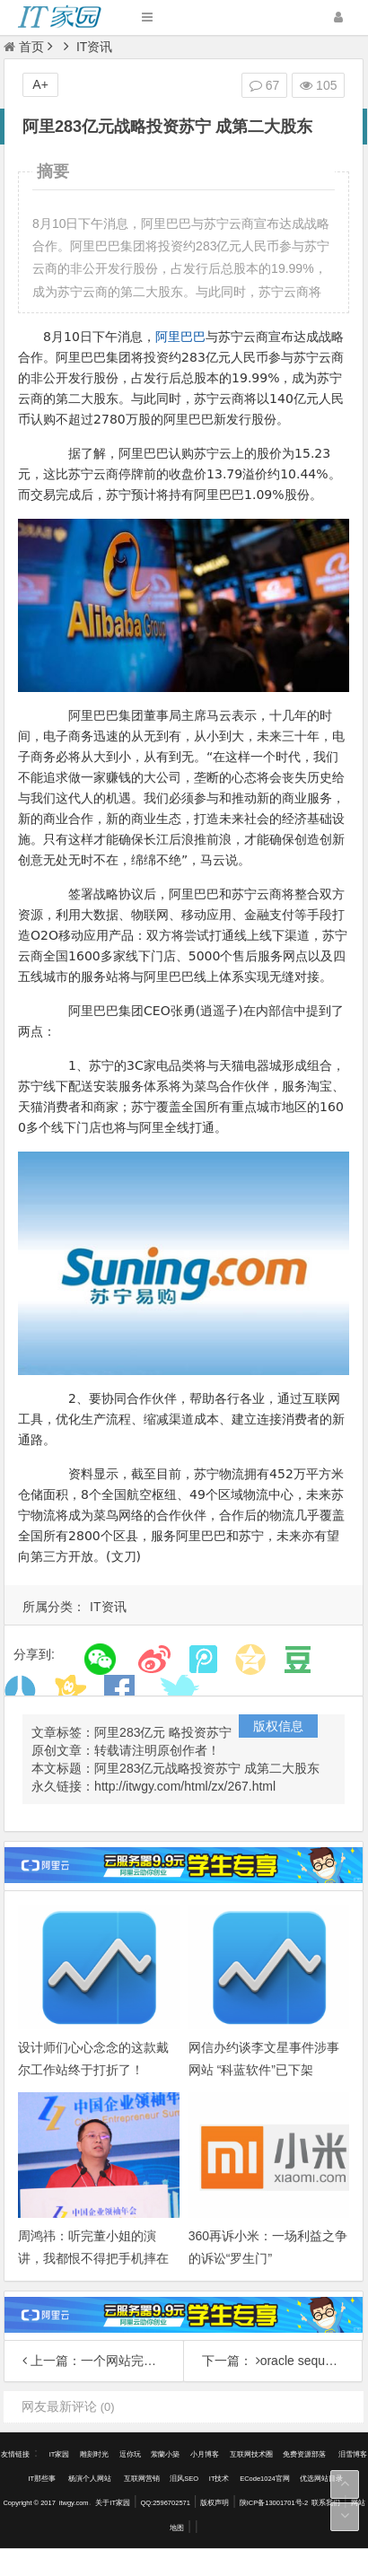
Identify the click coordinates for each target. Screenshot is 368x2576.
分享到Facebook (119, 1690)
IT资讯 (94, 46)
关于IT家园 (112, 2503)
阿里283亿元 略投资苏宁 (163, 1732)
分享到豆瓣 (297, 1659)
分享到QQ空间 (250, 1659)
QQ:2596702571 (164, 2503)
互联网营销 (142, 2479)
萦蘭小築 (165, 2454)
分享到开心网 (70, 1690)
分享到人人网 (20, 1690)
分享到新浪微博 (154, 1659)
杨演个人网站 (90, 2479)
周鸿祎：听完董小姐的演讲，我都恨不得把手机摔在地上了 (93, 2258)
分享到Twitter (176, 1690)
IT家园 (59, 2454)
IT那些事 (42, 2479)
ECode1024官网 (265, 2479)
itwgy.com (74, 2503)
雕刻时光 (94, 2454)
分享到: (34, 1654)
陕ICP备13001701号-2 (274, 2503)
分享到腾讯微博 (203, 1659)
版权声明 (214, 2503)
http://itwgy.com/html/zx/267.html (185, 1786)
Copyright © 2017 (29, 2503)
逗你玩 (130, 2454)
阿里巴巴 (180, 336)
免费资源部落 (305, 2454)
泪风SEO (184, 2479)
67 (264, 85)
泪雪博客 (352, 2454)
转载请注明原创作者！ (157, 1750)
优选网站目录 (321, 2479)
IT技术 (219, 2479)
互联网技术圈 (251, 2454)
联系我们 (325, 2503)
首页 (24, 46)
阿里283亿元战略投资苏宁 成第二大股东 (207, 1768)
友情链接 (15, 2454)
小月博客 (204, 2454)
